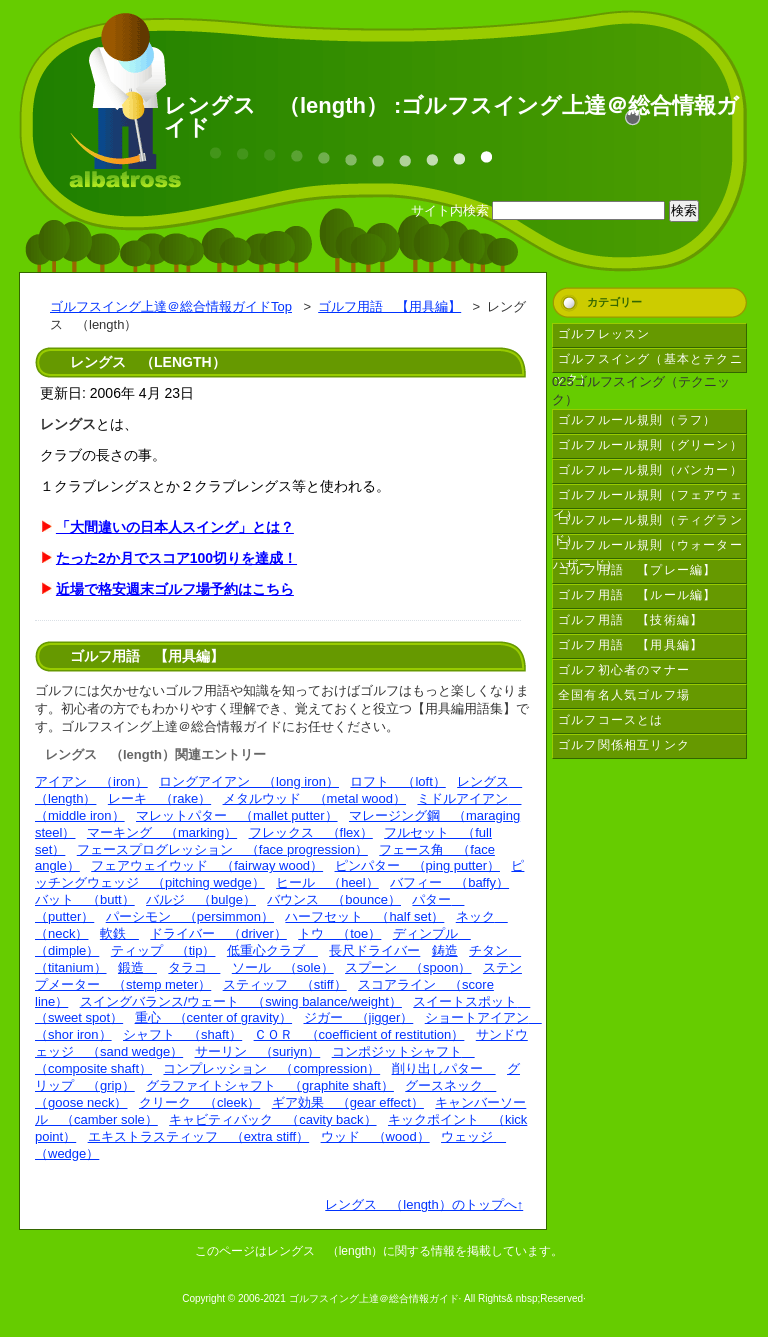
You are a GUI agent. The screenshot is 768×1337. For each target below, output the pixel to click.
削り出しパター (444, 1068)
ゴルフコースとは (611, 720)
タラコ (194, 967)
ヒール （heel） (327, 882)
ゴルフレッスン (604, 334)
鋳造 (445, 950)
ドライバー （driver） (218, 933)
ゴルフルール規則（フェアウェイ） (648, 498)
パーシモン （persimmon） (190, 916)
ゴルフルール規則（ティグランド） (648, 523)
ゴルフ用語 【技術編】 (630, 620)
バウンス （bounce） (334, 899)
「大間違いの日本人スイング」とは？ (175, 527)
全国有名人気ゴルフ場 (624, 695)
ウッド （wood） (375, 1136)
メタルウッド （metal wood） (314, 798)
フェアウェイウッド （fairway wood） (207, 865)
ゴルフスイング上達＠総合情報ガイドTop (171, 306)
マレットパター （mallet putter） (237, 815)
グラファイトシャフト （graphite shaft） (270, 1085)
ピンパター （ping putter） (417, 865)
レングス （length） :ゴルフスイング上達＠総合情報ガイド (451, 116)
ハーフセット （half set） (364, 916)
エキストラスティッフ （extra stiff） (199, 1136)
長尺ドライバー (374, 950)
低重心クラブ (272, 950)
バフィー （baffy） (449, 882)
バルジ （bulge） (201, 899)
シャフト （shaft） (182, 1034)
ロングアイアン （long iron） (249, 781)
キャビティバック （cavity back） (272, 1119)
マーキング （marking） (162, 832)
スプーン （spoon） (408, 967)
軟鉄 (119, 933)
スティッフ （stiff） (285, 984)
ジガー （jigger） (359, 1017)
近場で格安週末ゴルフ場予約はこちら (175, 589)
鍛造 (137, 967)
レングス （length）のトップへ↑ (424, 1204)
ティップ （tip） (163, 950)
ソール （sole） (283, 967)
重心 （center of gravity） (214, 1017)
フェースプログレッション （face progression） (222, 849)
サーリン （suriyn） (258, 1051)
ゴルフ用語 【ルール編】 (637, 595)
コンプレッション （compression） (271, 1068)
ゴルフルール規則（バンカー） (650, 470)
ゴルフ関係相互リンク (624, 745)
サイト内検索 (450, 210)
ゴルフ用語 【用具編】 (389, 306)
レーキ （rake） (159, 798)
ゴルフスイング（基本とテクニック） (648, 362)
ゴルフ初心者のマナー (624, 670)
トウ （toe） (339, 933)
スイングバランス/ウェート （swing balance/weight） (241, 1001)
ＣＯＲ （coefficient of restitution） (359, 1034)
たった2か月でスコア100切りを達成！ (176, 558)
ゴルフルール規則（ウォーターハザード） (648, 548)
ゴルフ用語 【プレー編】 (637, 570)
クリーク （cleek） (199, 1102)
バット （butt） (85, 899)
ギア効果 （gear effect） (348, 1102)
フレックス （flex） (311, 832)
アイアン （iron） (91, 781)
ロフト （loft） (397, 781)
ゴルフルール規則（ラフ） (637, 420)
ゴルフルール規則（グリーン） (650, 445)
